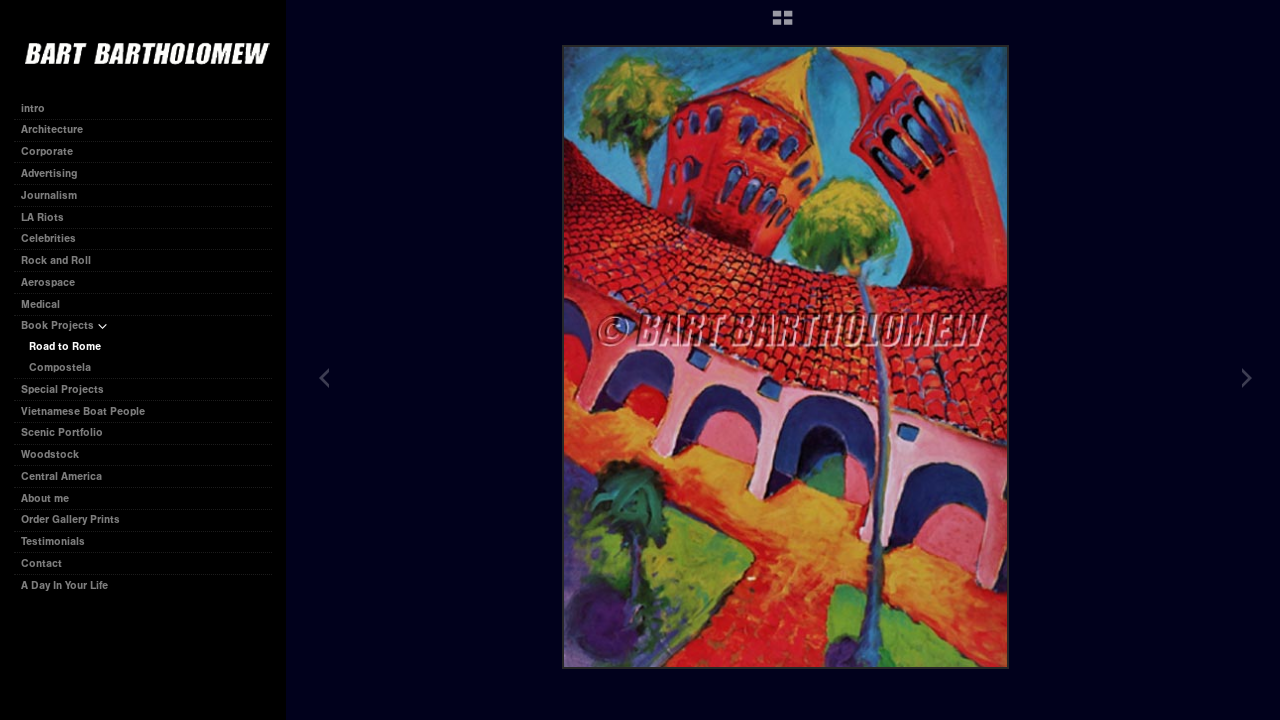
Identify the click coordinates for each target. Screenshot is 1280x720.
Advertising (49, 173)
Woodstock (50, 454)
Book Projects (64, 325)
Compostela (60, 367)
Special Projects (62, 389)
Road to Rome (65, 346)
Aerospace (48, 282)
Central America (61, 476)
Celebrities (48, 238)
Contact (41, 563)
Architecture (52, 129)
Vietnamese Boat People (83, 411)
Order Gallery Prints (70, 519)
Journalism (56, 195)
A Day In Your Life (64, 585)
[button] (782, 25)
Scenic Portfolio (62, 432)
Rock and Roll (56, 260)
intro (33, 108)
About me (45, 498)
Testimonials (53, 541)
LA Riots (42, 217)
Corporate (54, 151)
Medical (40, 304)
